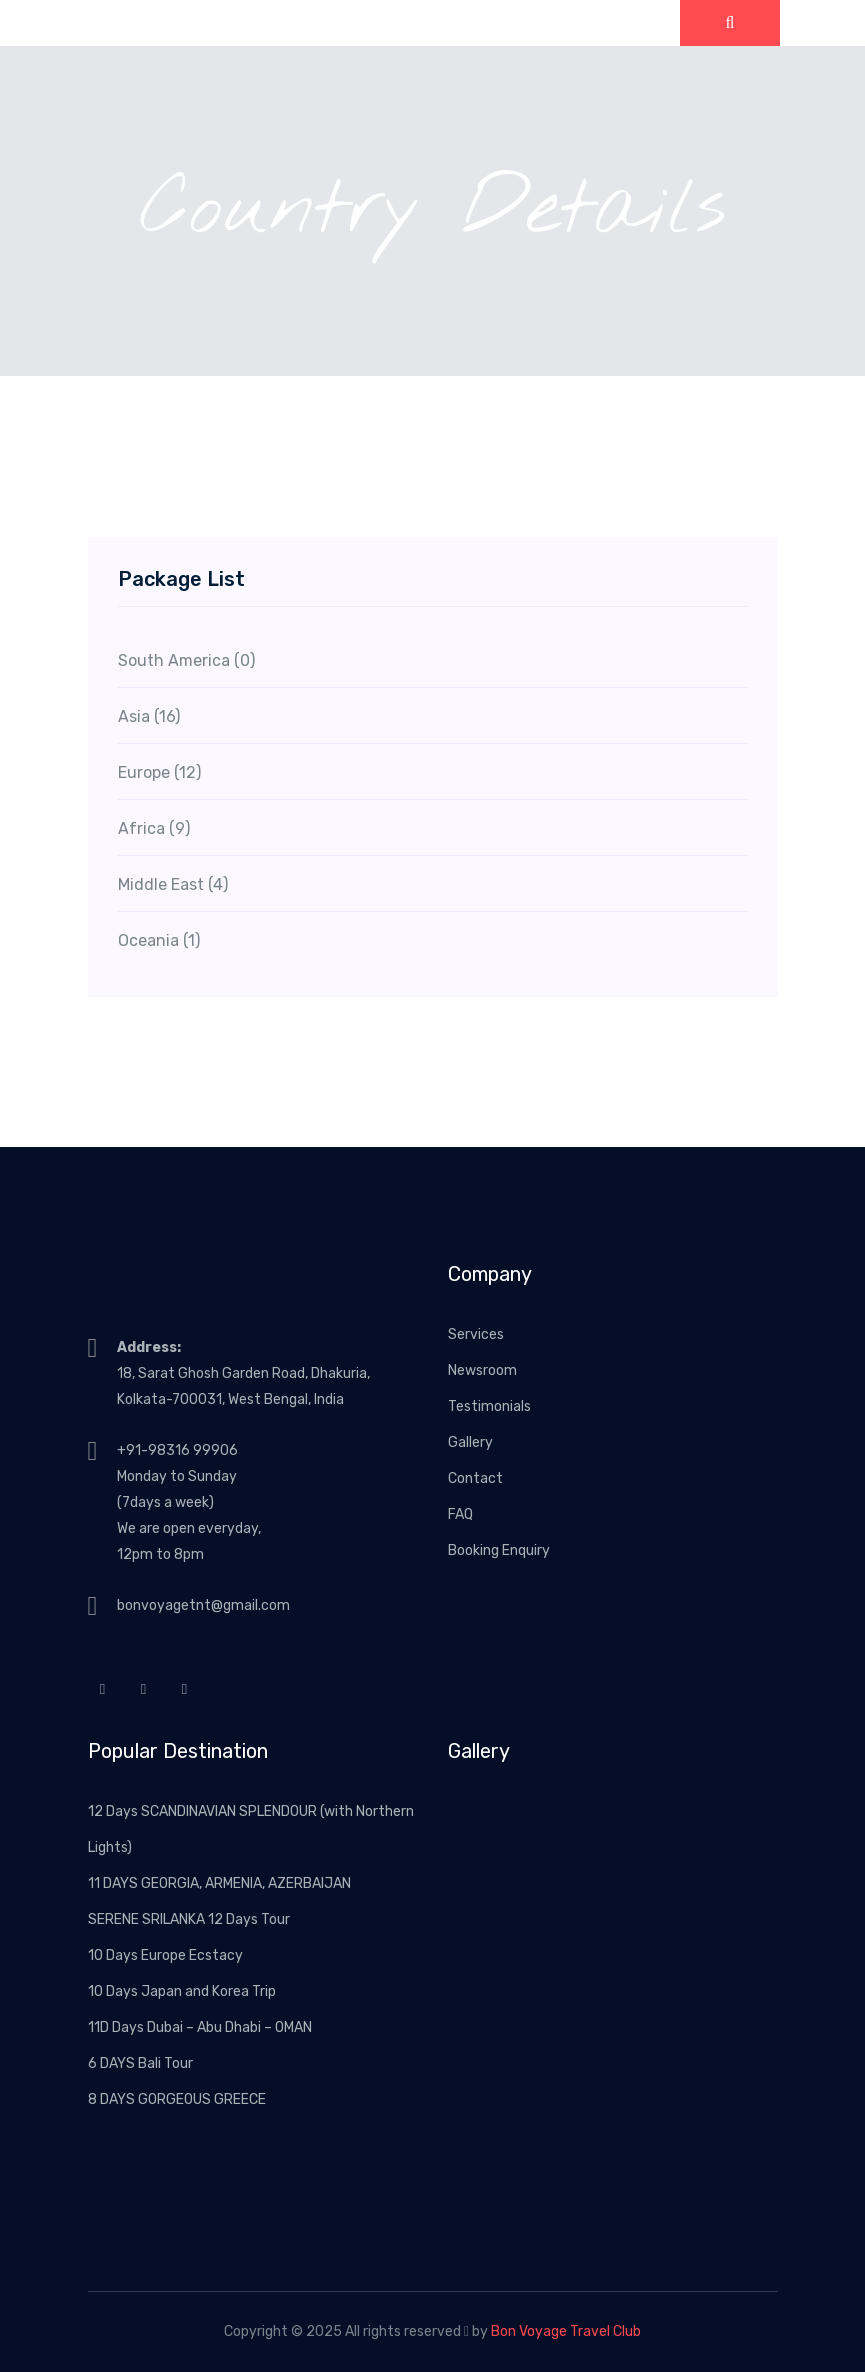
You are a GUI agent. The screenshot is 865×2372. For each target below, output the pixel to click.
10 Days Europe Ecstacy (165, 1955)
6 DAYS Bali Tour (140, 2063)
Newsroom (482, 1370)
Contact (475, 1478)
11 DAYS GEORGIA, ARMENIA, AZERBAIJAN (219, 1883)
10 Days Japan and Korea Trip (182, 1991)
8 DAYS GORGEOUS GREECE (177, 2099)
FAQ (460, 1514)
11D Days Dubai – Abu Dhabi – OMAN (200, 2027)
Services (476, 1334)
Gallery (470, 1442)
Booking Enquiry (499, 1550)
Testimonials (489, 1406)
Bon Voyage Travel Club (566, 2331)
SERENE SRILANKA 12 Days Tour (189, 1919)
